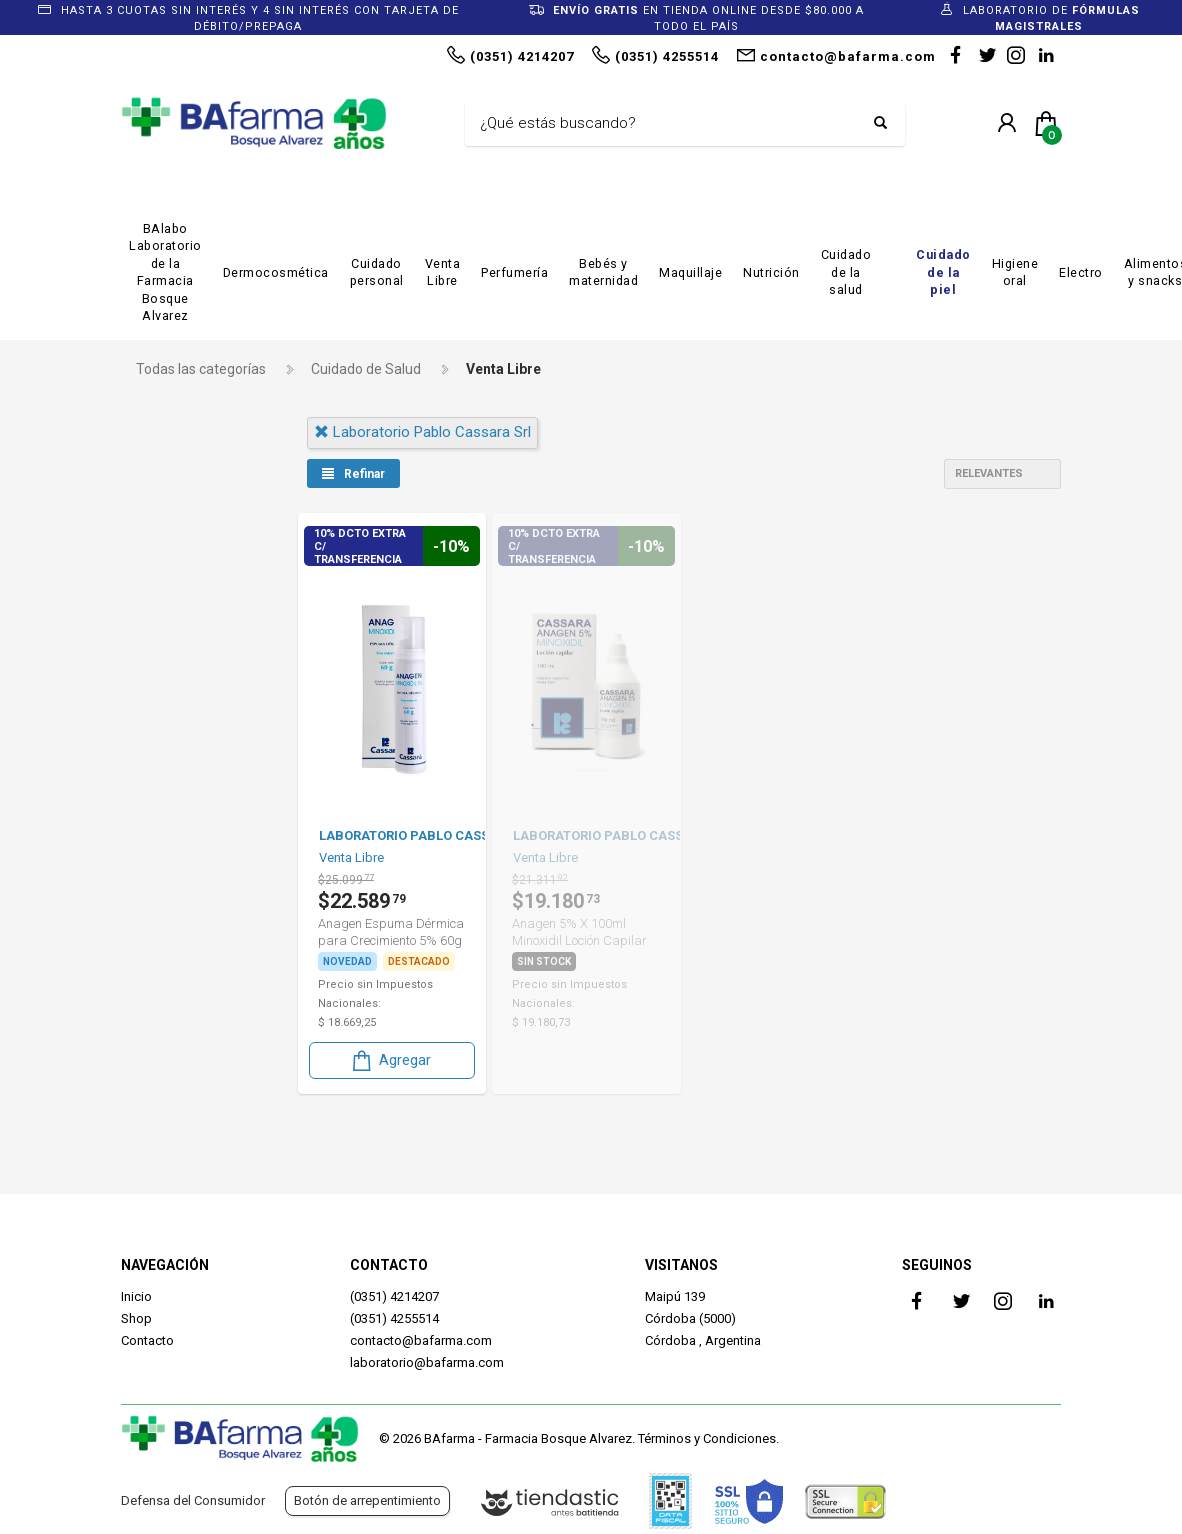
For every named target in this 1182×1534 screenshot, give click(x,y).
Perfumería (514, 272)
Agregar (386, 1059)
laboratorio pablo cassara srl (418, 432)
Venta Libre (443, 272)
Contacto (147, 1340)
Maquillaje (690, 272)
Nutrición (771, 272)
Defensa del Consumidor (193, 1500)
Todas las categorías (201, 369)
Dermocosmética (276, 272)
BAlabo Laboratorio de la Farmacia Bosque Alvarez (165, 272)
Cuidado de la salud (846, 272)
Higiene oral (1015, 272)
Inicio (136, 1296)
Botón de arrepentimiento (367, 1500)
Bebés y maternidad (603, 272)
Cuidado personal (377, 272)
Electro (1081, 272)
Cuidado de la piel (943, 272)
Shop (136, 1318)
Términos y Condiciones (707, 1438)
